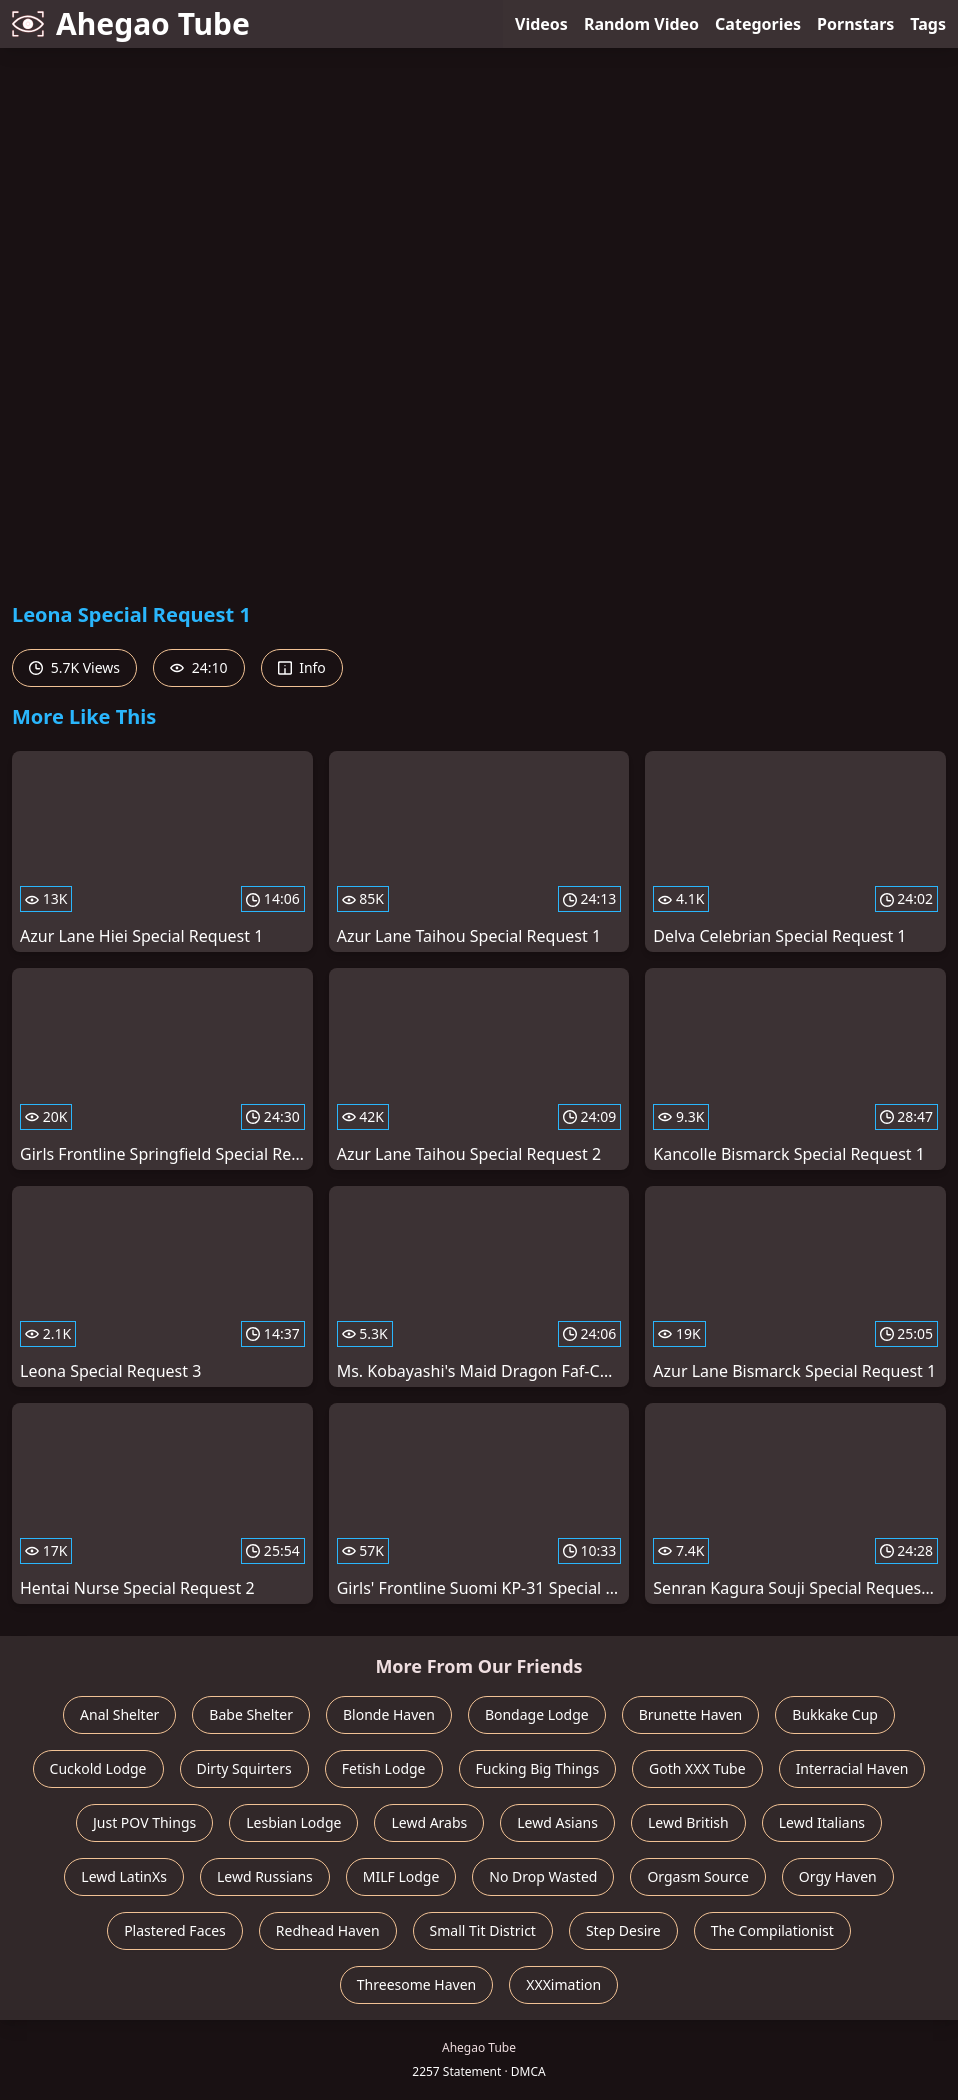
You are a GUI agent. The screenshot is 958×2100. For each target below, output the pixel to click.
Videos (541, 24)
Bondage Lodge (537, 1714)
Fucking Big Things (538, 1768)
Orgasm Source (697, 1876)
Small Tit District (483, 1930)
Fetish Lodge (384, 1768)
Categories (758, 24)
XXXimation (563, 1984)
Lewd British (688, 1822)
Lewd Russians (265, 1876)
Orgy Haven (838, 1876)
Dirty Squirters (244, 1768)
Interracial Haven (852, 1768)
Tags (928, 24)
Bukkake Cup (835, 1714)
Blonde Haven (389, 1714)
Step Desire (623, 1930)
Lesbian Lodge (293, 1822)
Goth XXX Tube (697, 1768)
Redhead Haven (328, 1930)
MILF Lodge (401, 1876)
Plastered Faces (175, 1930)
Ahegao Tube (131, 23)
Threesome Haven (416, 1984)
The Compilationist (772, 1930)
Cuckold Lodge (98, 1768)
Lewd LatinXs (124, 1876)
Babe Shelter (251, 1714)
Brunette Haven (691, 1714)
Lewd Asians (557, 1822)
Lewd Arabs (429, 1822)
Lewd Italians (822, 1822)
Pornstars (855, 24)
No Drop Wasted (543, 1876)
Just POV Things (144, 1822)
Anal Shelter (119, 1714)
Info (302, 667)
